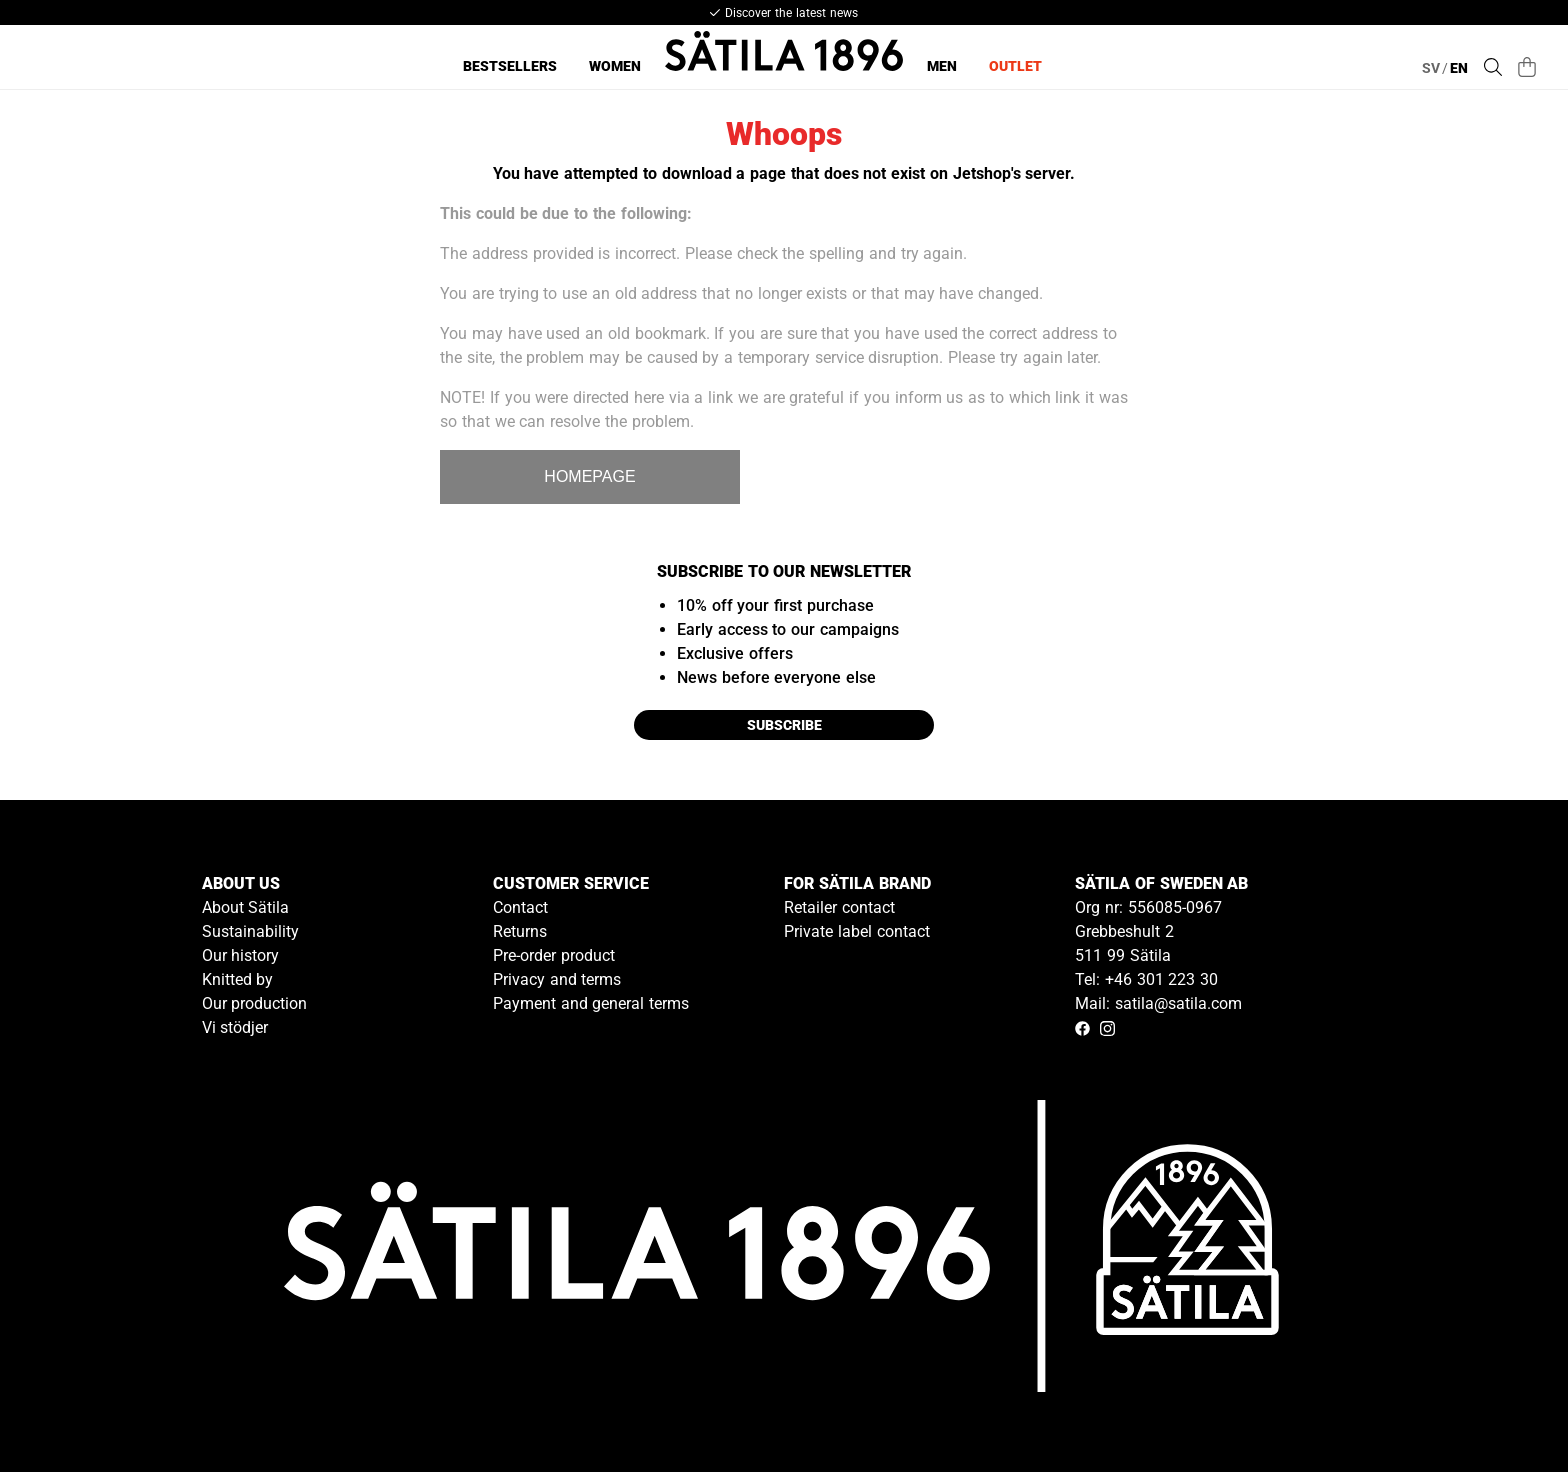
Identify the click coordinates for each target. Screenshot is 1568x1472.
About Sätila (246, 907)
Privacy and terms (557, 979)
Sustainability (250, 931)
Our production (255, 1003)
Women (615, 66)
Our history (241, 955)
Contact (520, 907)
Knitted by (238, 979)
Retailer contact (839, 907)
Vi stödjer (235, 1027)
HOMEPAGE (589, 476)
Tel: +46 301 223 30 (1146, 979)
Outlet (1015, 66)
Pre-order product (554, 955)
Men (942, 66)
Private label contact (857, 931)
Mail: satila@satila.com (1158, 1003)
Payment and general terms (591, 1003)
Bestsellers (510, 66)
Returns (520, 931)
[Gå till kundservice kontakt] (1506, 1410)
